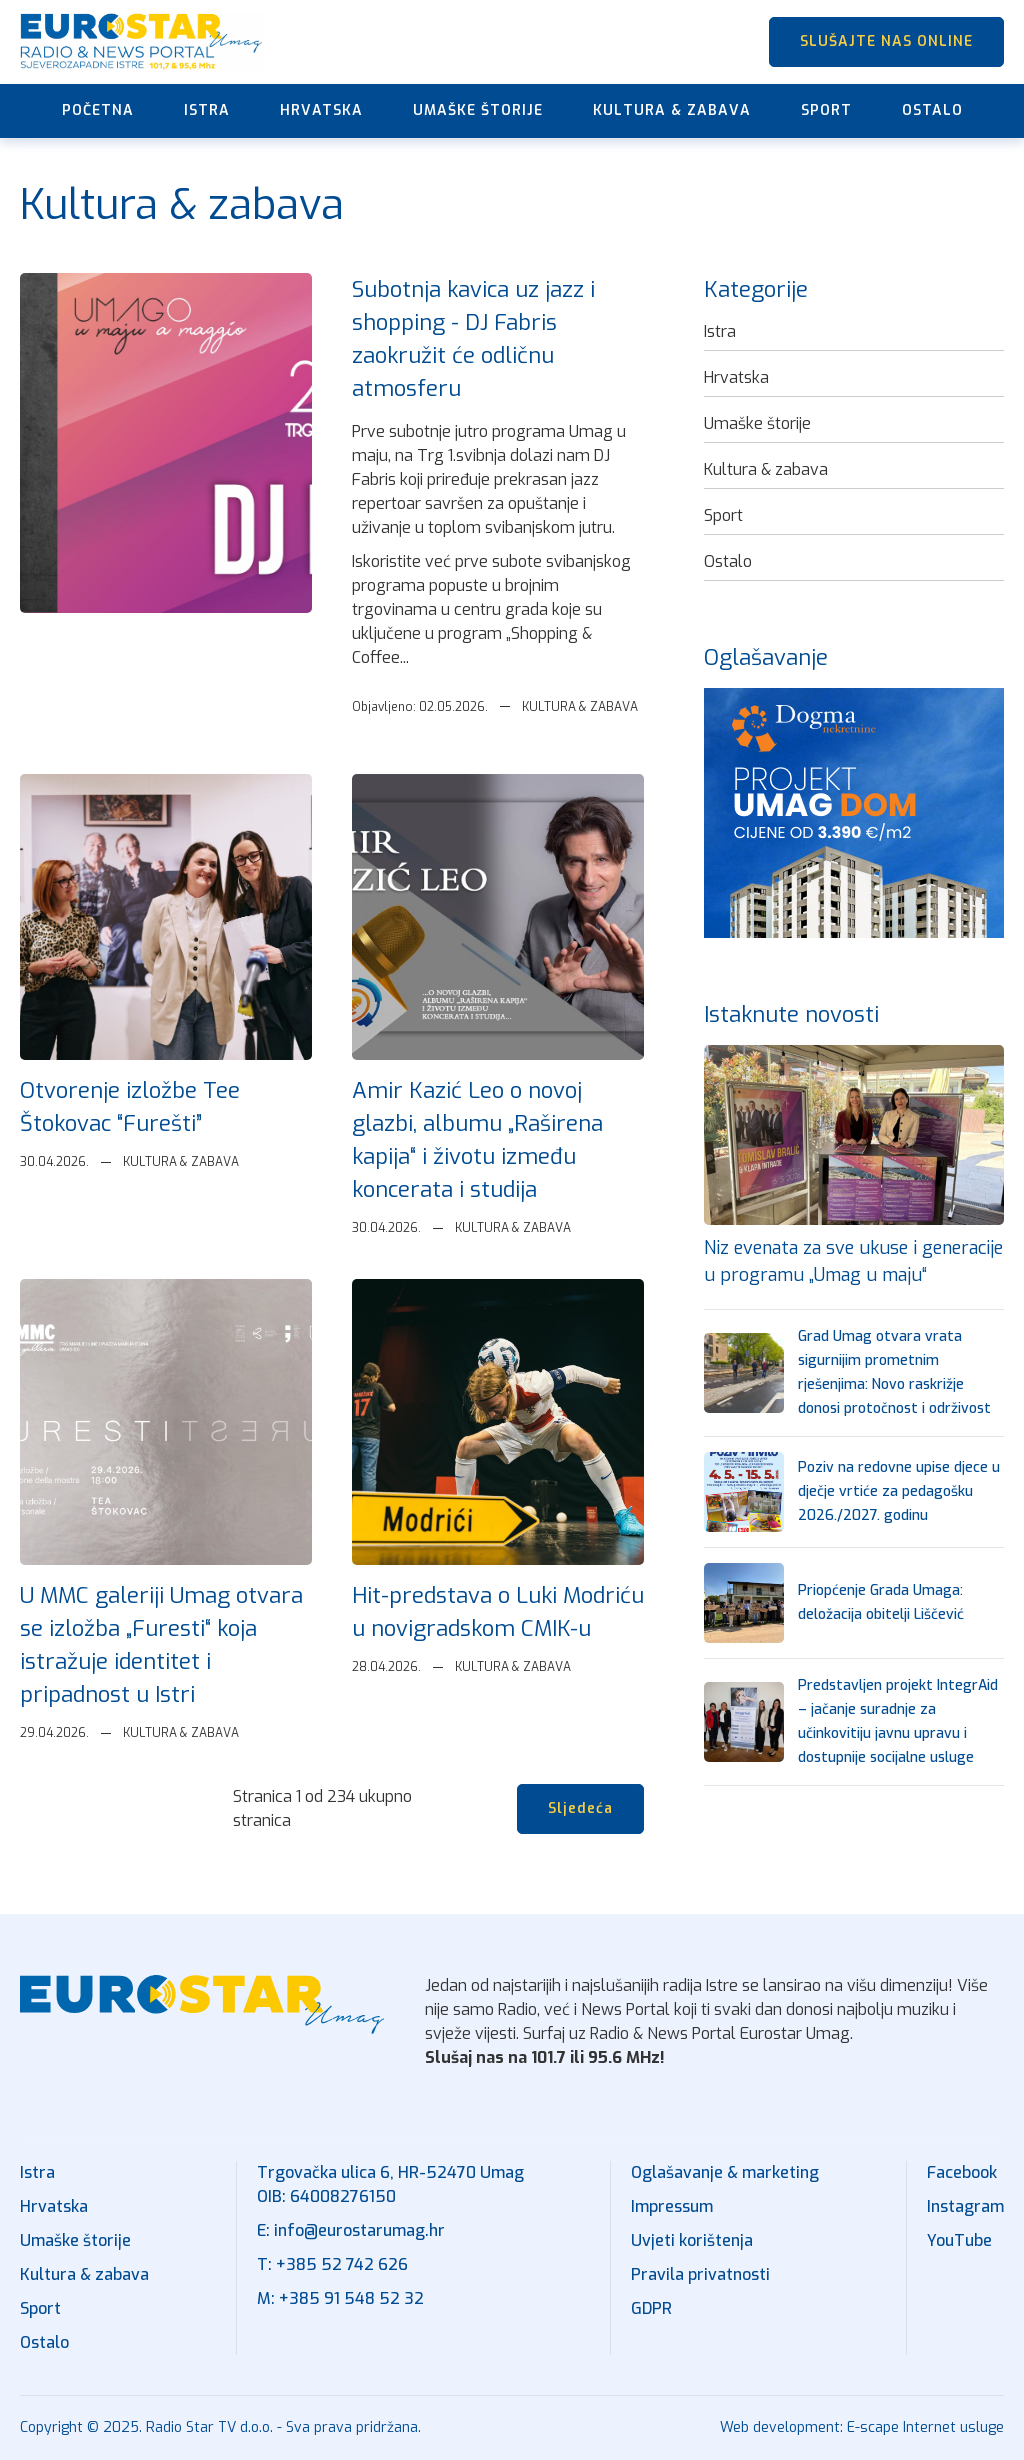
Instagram (965, 2206)
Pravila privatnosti (700, 2274)
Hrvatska (321, 110)
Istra (207, 110)
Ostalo (932, 110)
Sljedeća (580, 1808)
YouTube (959, 2240)
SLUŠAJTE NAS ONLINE (886, 41)
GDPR (651, 2308)
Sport (826, 110)
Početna (98, 110)
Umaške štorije (478, 110)
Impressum (672, 2206)
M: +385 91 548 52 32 (340, 2298)
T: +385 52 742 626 (332, 2264)
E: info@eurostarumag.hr (351, 2230)
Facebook (962, 2172)
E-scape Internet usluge (925, 2427)
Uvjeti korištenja (692, 2240)
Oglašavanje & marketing (725, 2172)
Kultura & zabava (672, 110)
